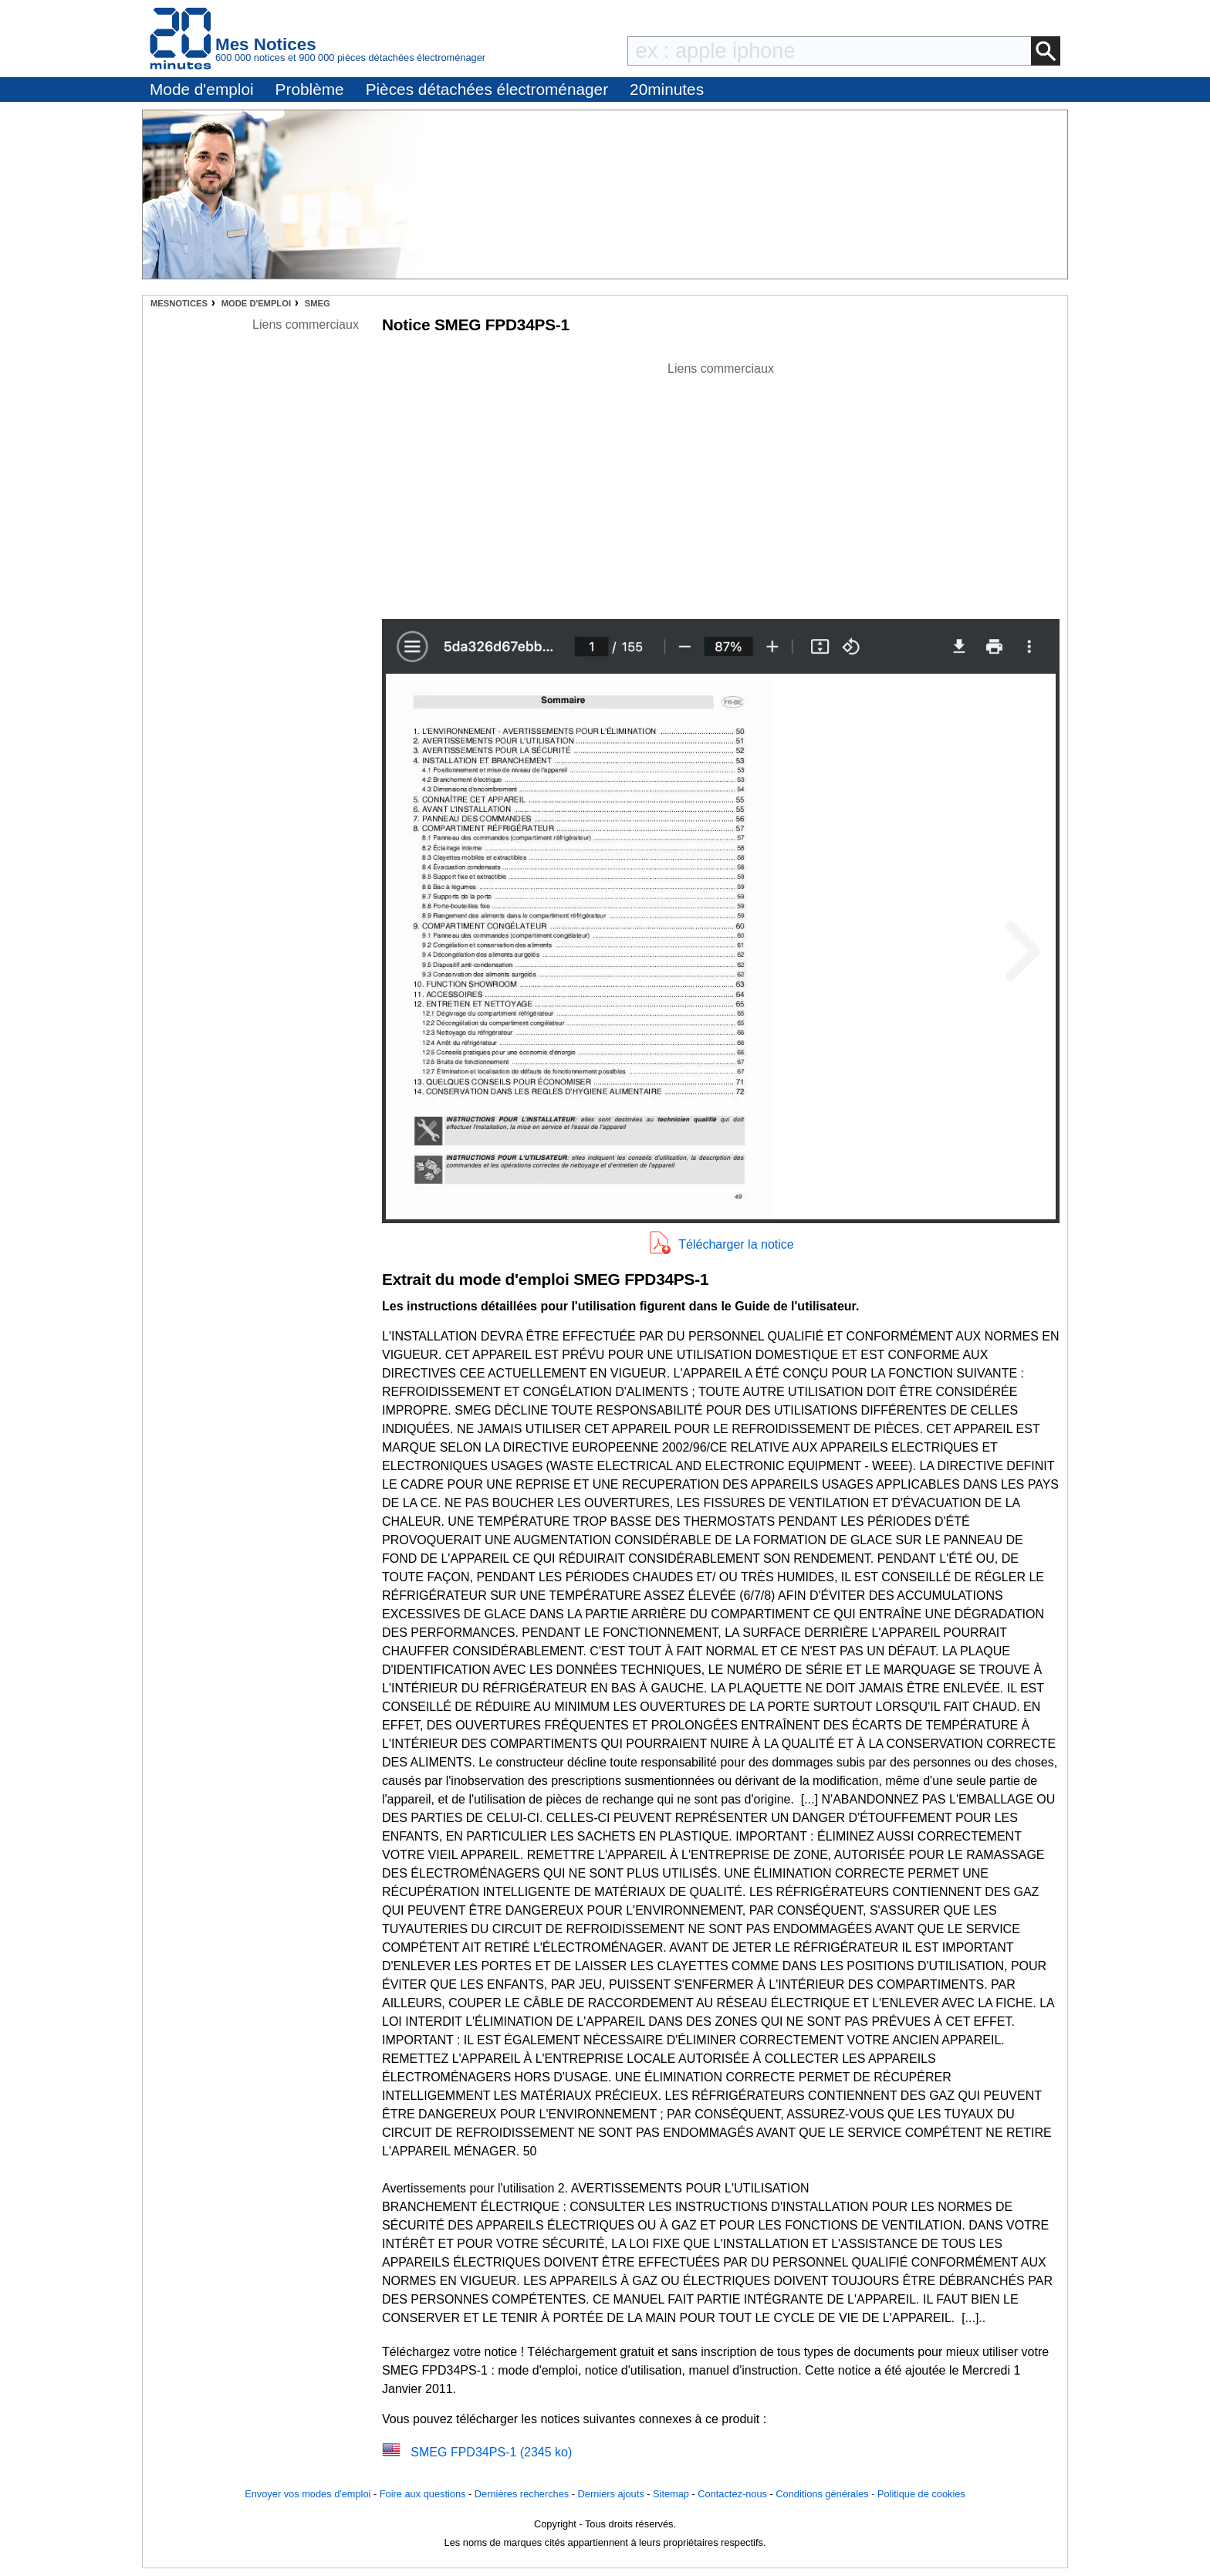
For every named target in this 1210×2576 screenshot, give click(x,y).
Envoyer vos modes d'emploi (307, 2494)
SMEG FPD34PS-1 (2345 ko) (491, 2452)
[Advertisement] (720, 486)
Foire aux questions (423, 2494)
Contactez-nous (732, 2494)
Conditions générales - (826, 2494)
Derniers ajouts (611, 2494)
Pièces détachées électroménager (487, 89)
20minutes (667, 89)
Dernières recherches (522, 2494)
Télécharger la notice (735, 1244)
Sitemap (671, 2494)
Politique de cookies (921, 2494)
